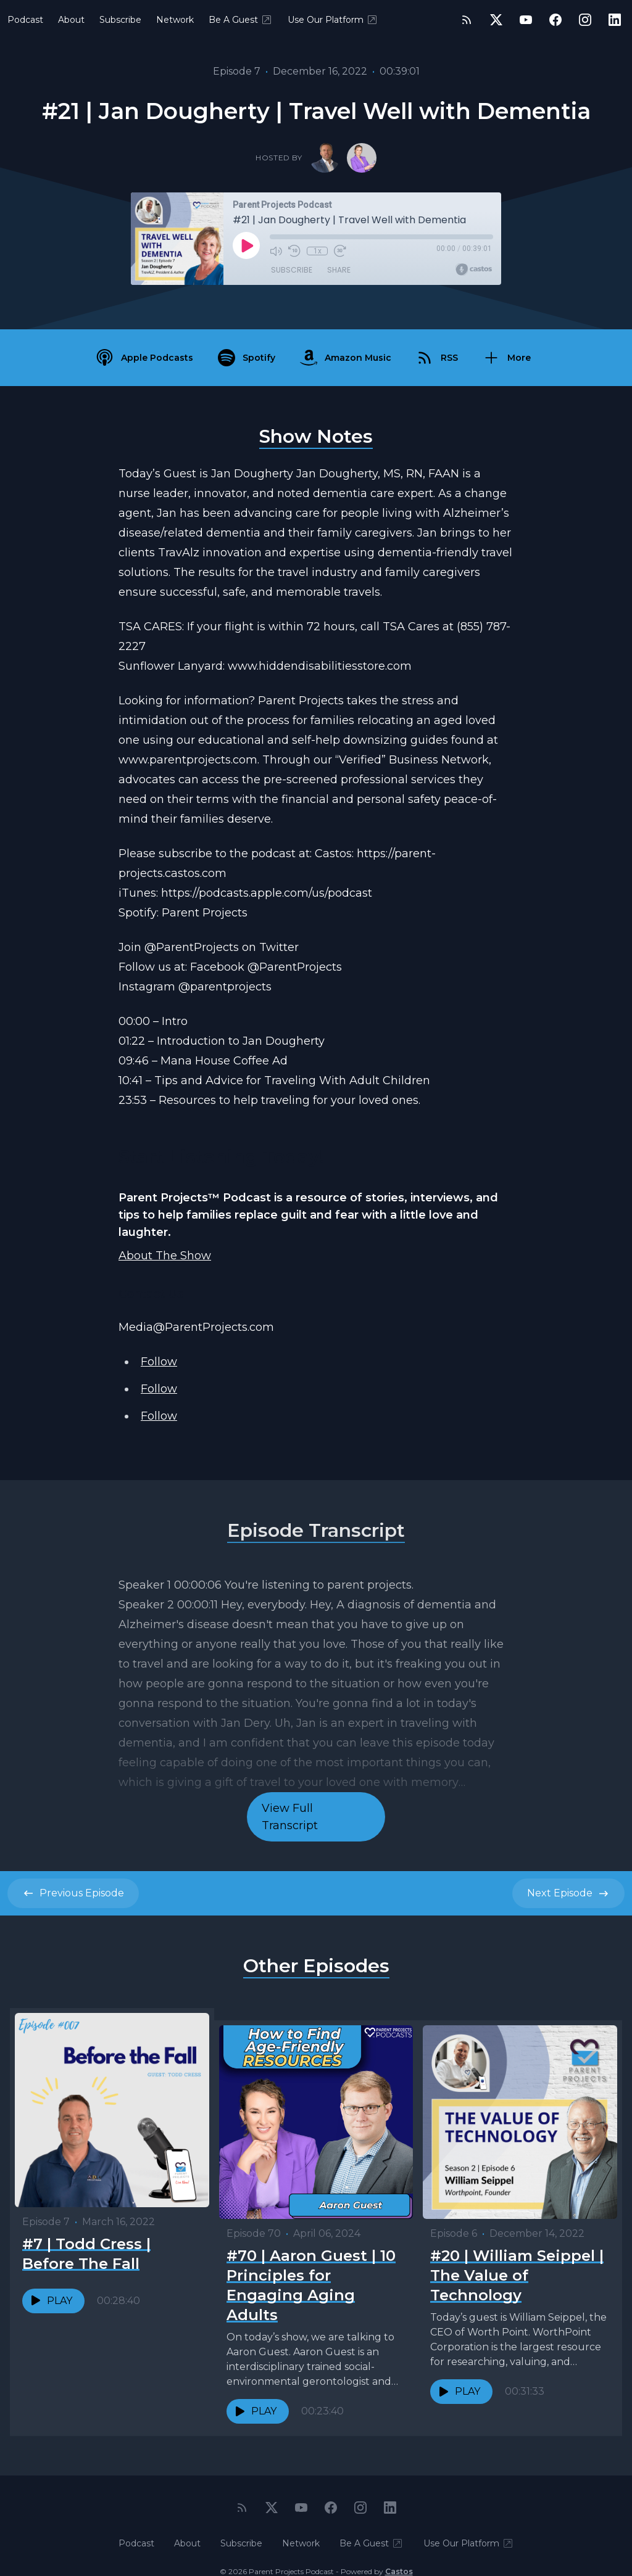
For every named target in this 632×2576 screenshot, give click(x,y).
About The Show (164, 1255)
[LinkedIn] (614, 19)
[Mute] (276, 251)
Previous (73, 1893)
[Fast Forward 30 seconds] (339, 251)
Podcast (25, 19)
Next (568, 1893)
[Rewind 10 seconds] (294, 251)
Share (339, 271)
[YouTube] (526, 19)
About (71, 19)
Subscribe (120, 19)
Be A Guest (241, 20)
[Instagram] (585, 19)
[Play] (246, 245)
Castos (399, 2551)
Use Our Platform (333, 20)
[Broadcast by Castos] (473, 269)
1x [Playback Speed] (317, 251)
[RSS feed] (466, 19)
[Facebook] (555, 19)
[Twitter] (496, 19)
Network (175, 19)
